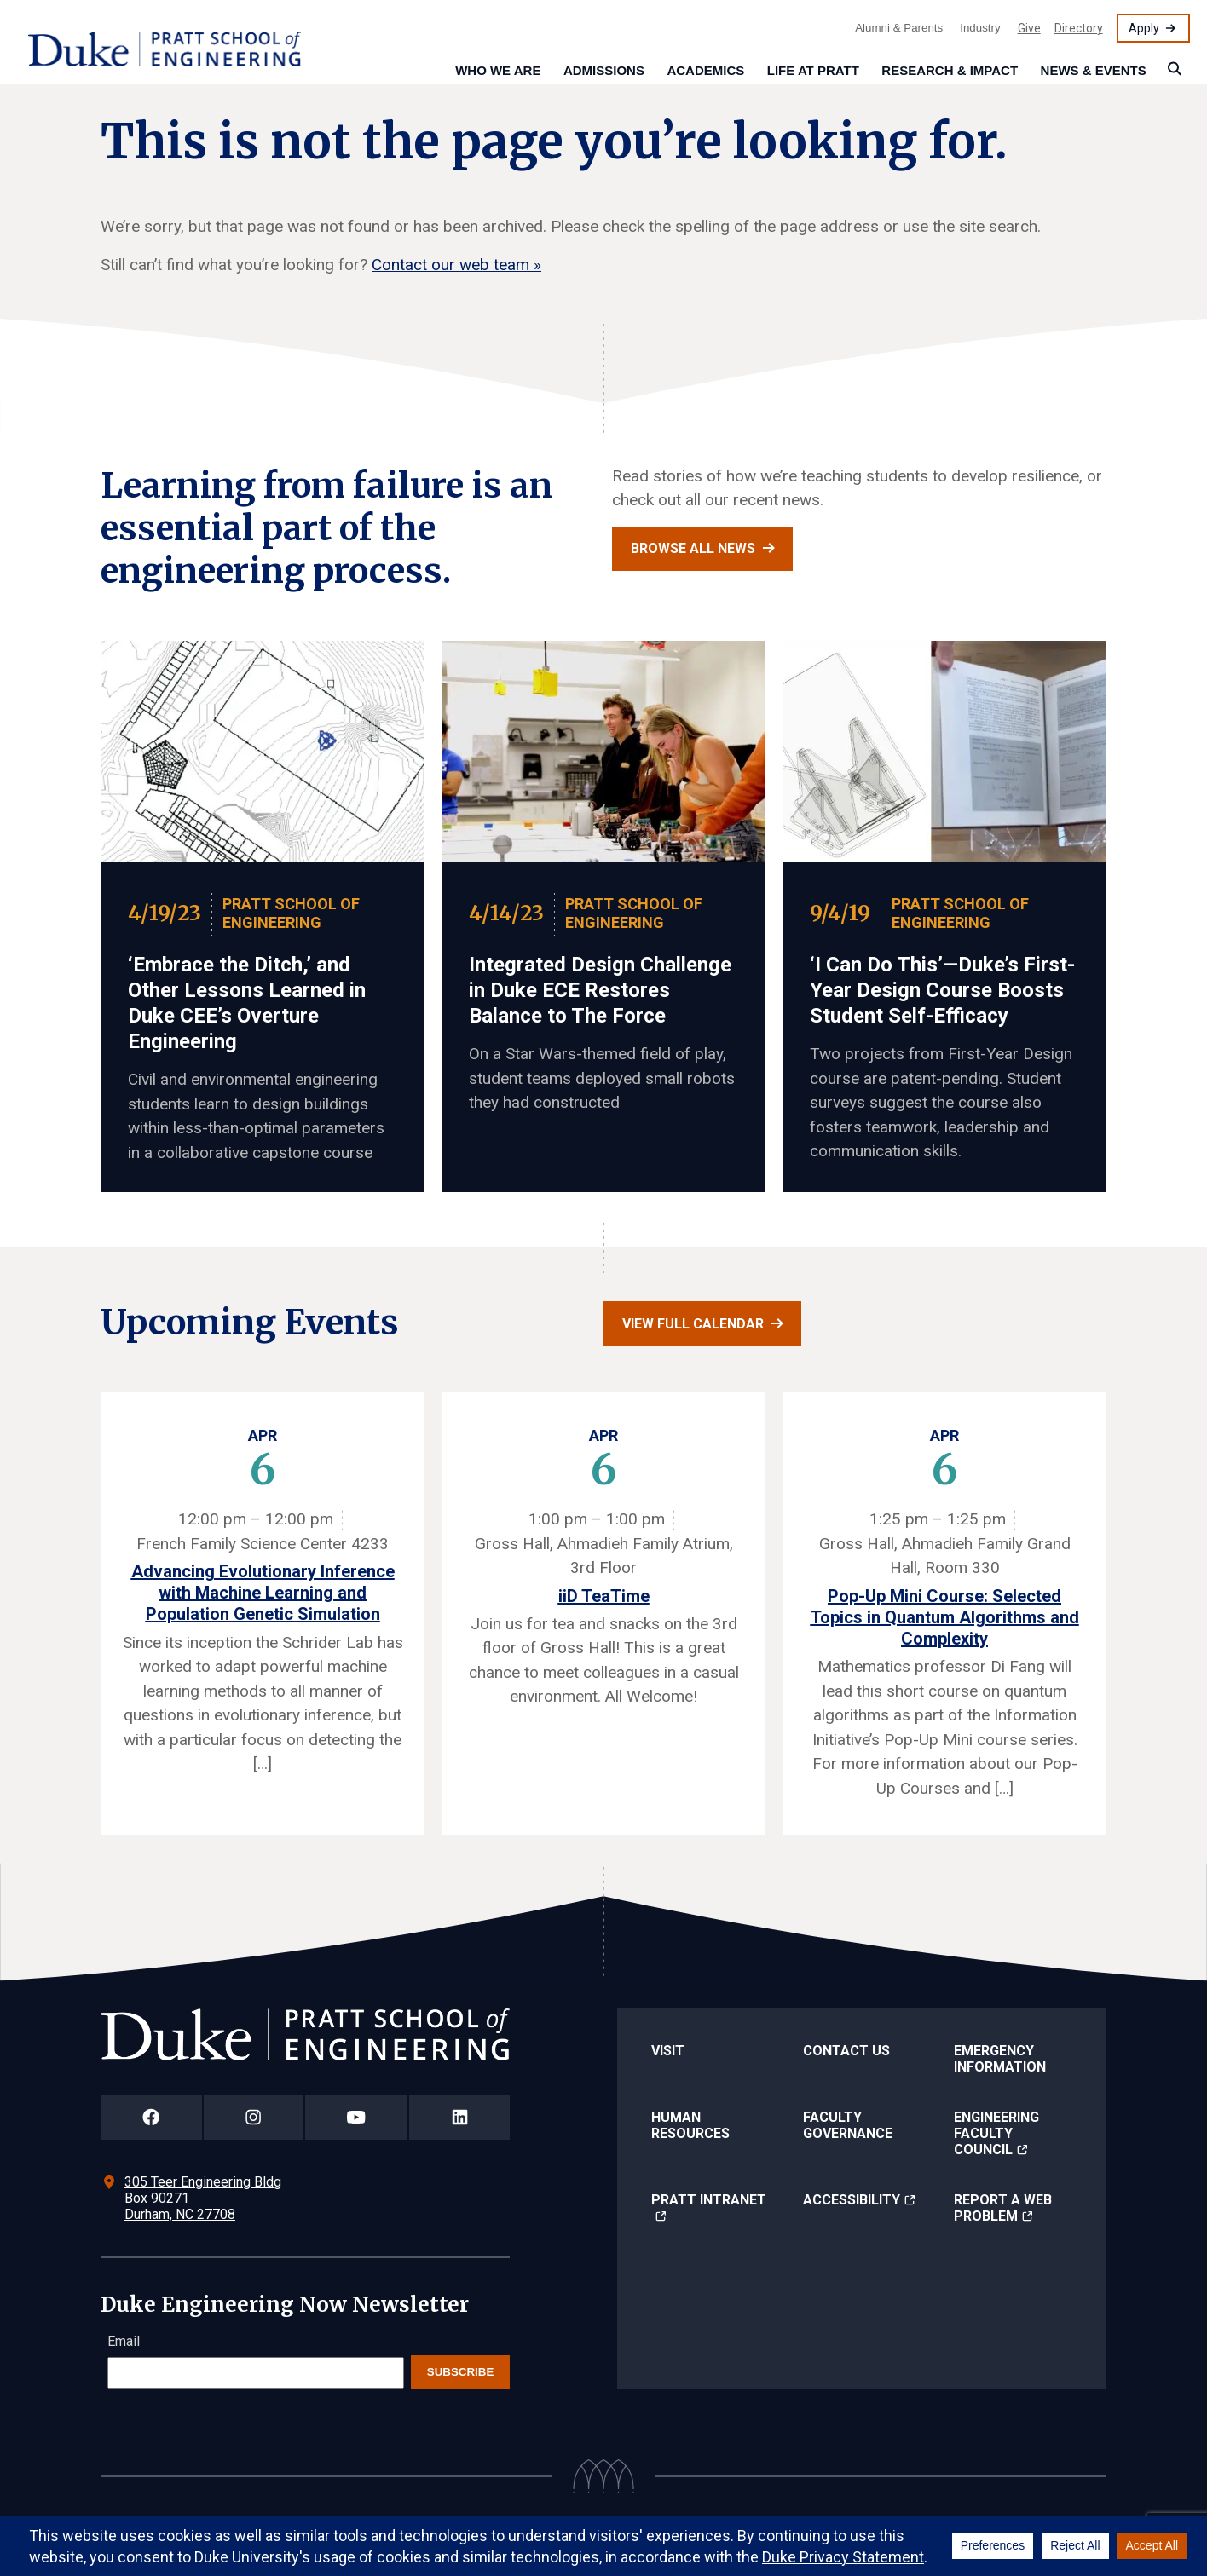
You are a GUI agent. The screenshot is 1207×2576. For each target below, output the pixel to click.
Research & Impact (949, 70)
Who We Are (497, 70)
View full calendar (693, 1324)
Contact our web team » (456, 264)
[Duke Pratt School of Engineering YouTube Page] (356, 2117)
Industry (980, 27)
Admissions (603, 70)
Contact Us (846, 2051)
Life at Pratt (813, 70)
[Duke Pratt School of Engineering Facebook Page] (151, 2117)
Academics (705, 70)
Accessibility (851, 2200)
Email (123, 2341)
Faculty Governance (847, 2125)
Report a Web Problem (1003, 2208)
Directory (1078, 28)
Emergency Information (1000, 2059)
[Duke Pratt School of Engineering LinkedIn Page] (459, 2117)
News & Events (1093, 70)
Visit (667, 2051)
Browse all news (693, 548)
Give (1029, 28)
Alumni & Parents (899, 27)
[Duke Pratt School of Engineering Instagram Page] (253, 2117)
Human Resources (690, 2125)
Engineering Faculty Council (996, 2133)
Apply (1144, 28)
